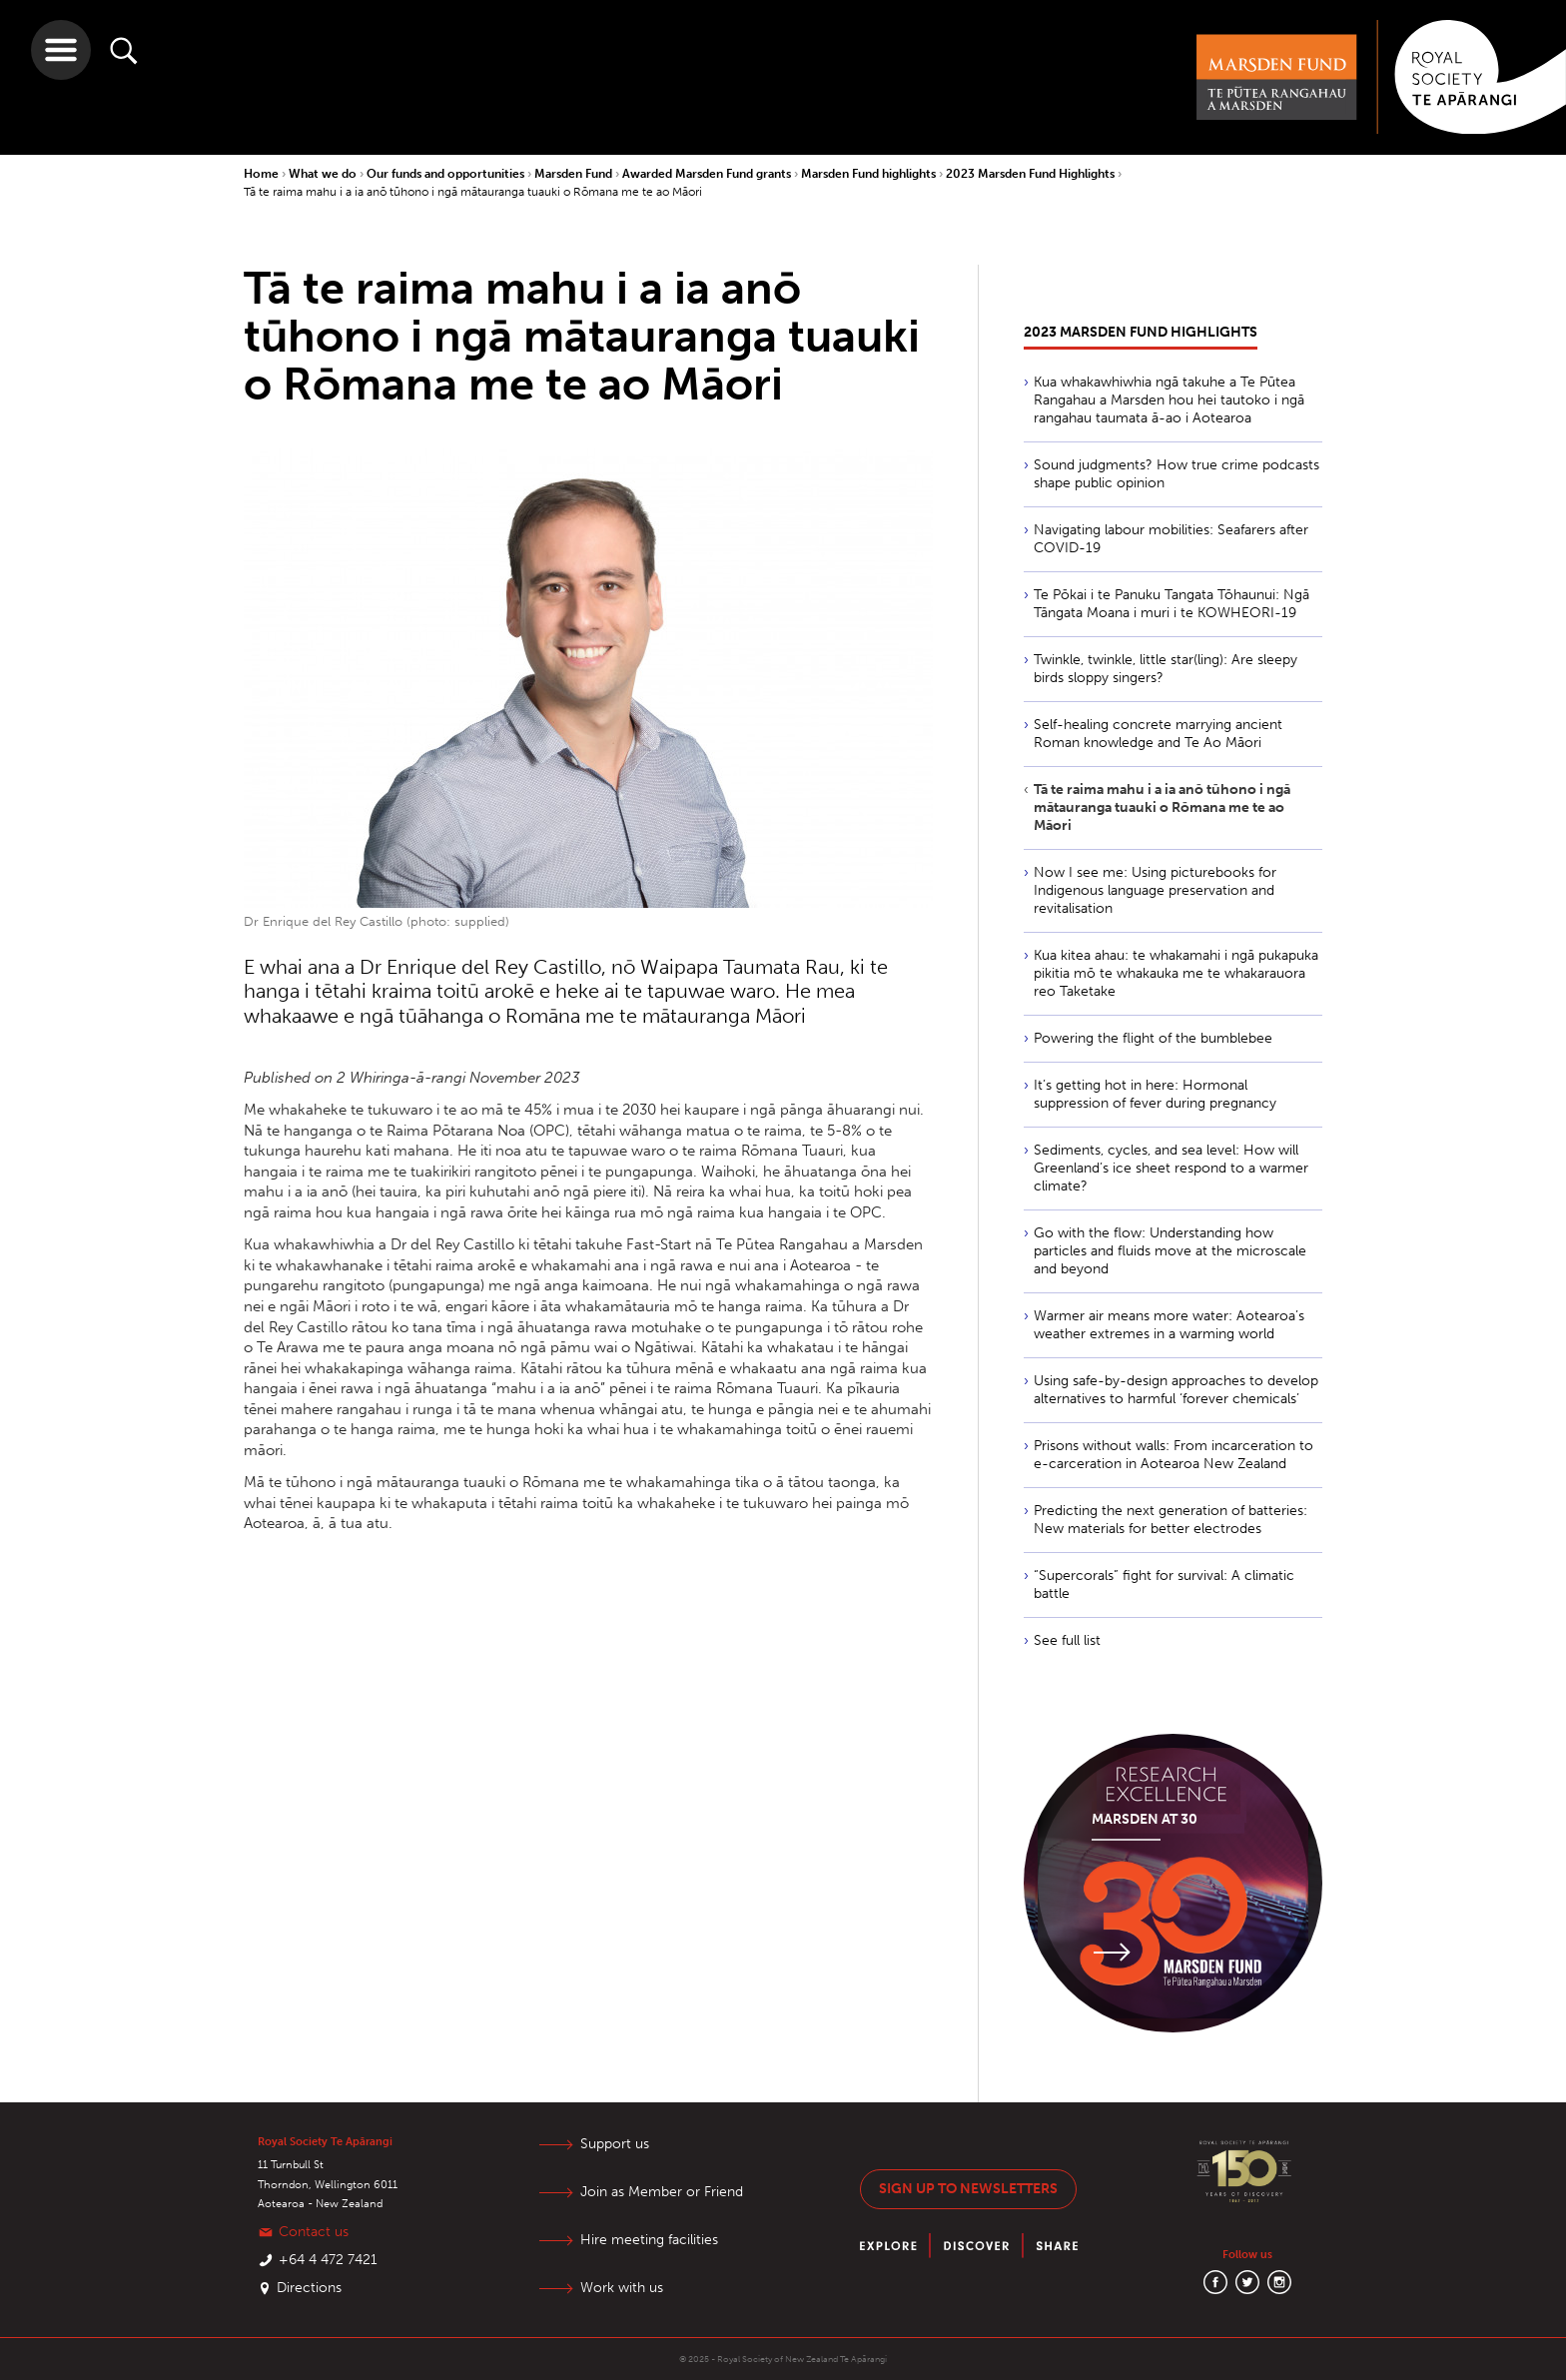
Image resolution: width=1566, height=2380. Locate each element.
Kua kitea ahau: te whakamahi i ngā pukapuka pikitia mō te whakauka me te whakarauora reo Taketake (1176, 973)
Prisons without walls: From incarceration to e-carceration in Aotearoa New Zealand (1173, 1454)
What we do (324, 174)
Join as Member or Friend (661, 2191)
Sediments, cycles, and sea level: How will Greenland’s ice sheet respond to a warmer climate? (1171, 1168)
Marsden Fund (574, 174)
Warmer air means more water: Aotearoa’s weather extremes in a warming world (1169, 1324)
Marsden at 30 (1144, 1819)
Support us (614, 2143)
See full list (1067, 1640)
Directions (309, 2287)
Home (263, 174)
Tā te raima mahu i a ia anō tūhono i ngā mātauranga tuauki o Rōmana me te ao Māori (473, 192)
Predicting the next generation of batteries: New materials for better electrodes (1170, 1519)
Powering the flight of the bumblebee (1153, 1038)
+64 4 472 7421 (328, 2259)
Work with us (621, 2287)
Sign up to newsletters (968, 2188)
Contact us (314, 2231)
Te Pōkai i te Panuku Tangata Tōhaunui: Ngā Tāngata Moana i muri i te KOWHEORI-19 (1171, 603)
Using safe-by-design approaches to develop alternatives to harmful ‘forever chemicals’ (1176, 1389)
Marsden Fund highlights (870, 174)
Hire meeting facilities (649, 2239)
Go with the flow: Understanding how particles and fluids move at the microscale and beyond (1170, 1250)
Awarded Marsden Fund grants (708, 174)
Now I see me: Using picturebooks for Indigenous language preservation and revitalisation (1155, 890)
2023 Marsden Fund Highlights (1032, 174)
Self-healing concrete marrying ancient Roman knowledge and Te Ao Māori (1158, 733)
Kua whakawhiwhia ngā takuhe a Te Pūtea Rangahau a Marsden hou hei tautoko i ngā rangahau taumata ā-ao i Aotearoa (1169, 400)
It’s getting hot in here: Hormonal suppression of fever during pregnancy (1155, 1094)
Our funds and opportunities (447, 174)
